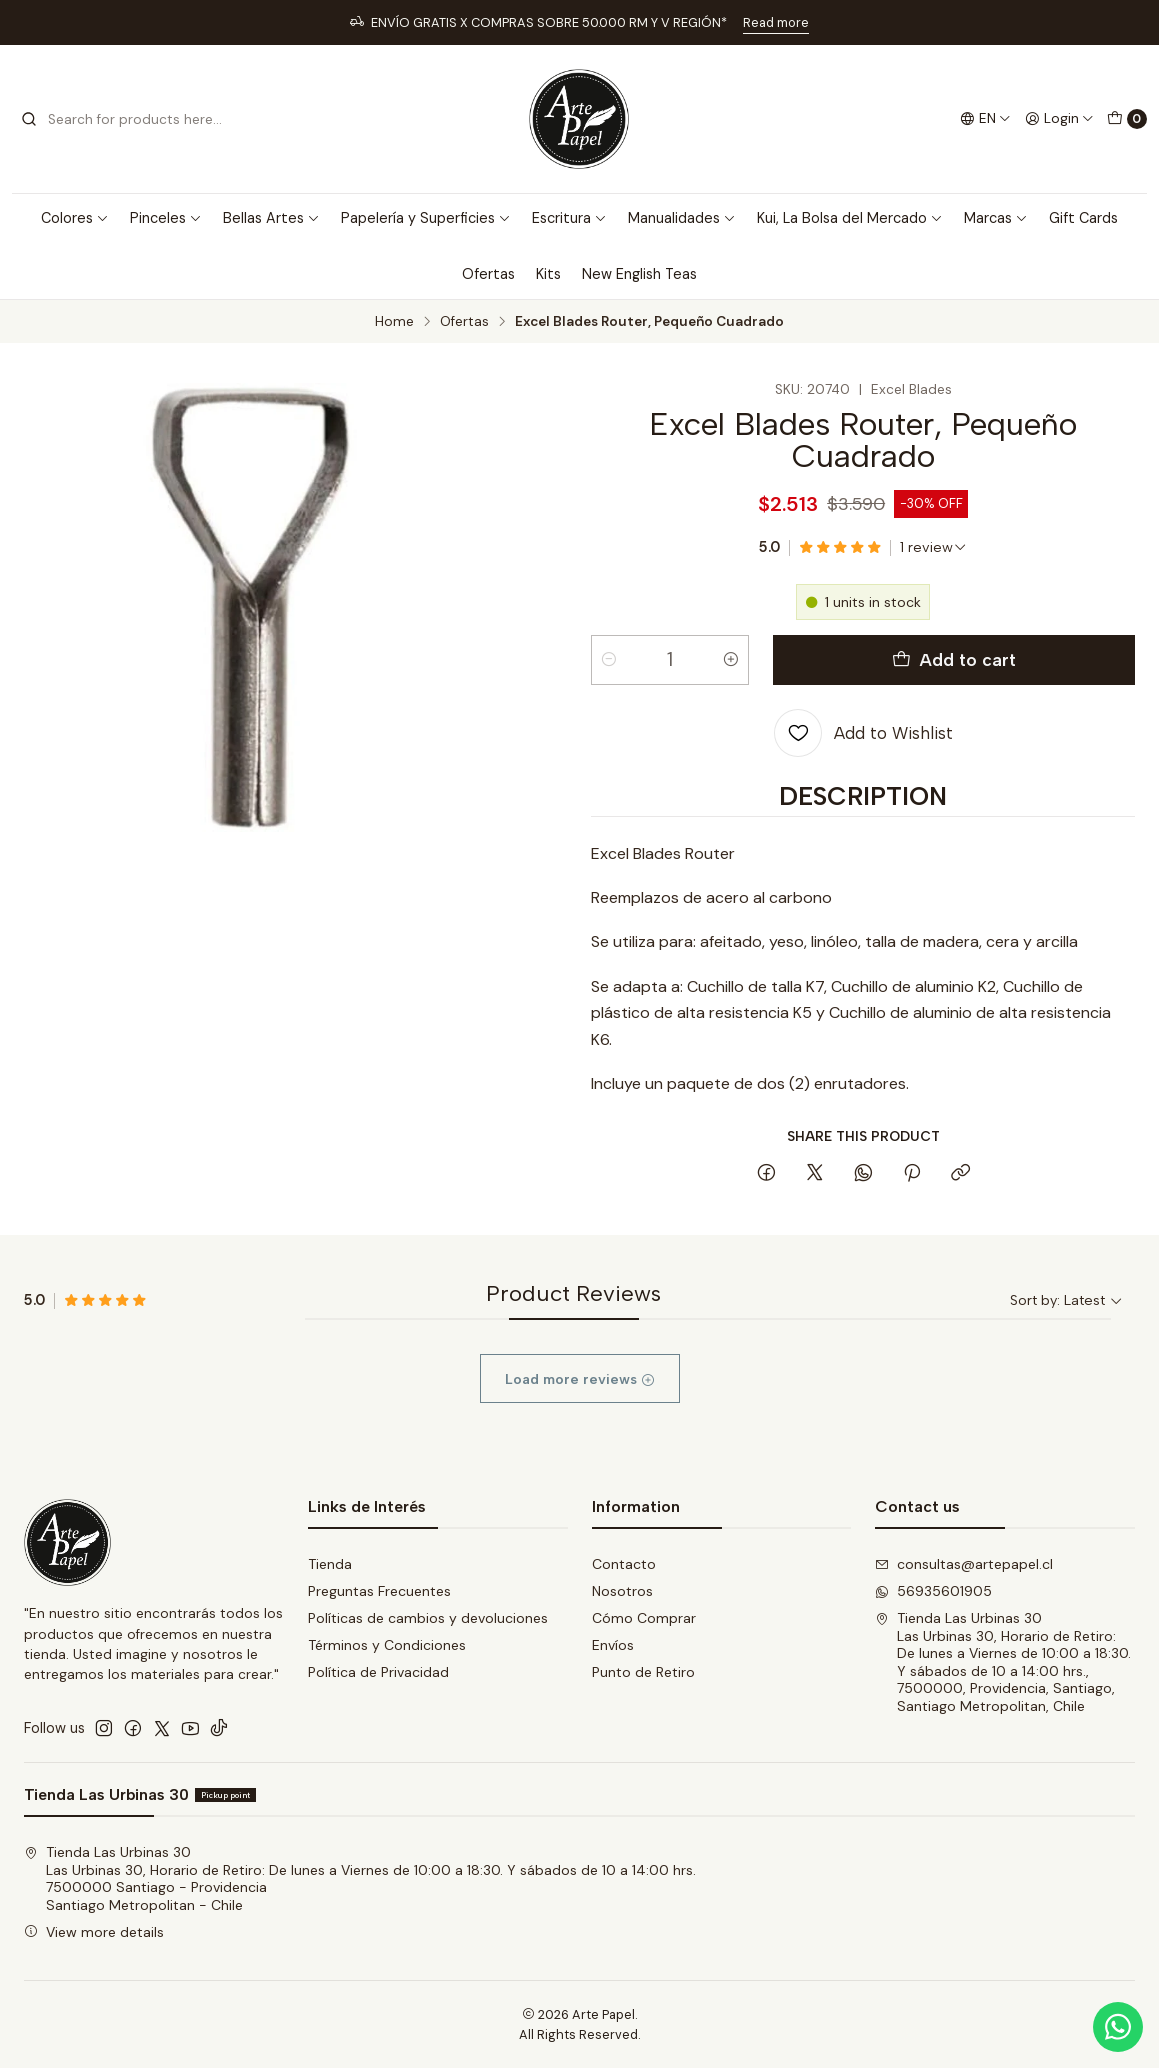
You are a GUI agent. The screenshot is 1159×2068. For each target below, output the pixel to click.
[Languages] (985, 119)
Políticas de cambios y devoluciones (428, 1618)
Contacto (624, 1564)
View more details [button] (94, 1932)
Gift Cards (1083, 218)
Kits (548, 274)
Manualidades (682, 218)
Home (394, 322)
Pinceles (166, 218)
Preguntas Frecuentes (379, 1591)
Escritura (569, 218)
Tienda (330, 1564)
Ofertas (488, 274)
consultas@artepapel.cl (964, 1564)
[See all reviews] (933, 547)
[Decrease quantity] (609, 660)
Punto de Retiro (643, 1672)
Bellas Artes (271, 218)
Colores (75, 218)
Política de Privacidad (378, 1672)
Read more (776, 22)
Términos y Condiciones (387, 1645)
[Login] (1059, 119)
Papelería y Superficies (426, 218)
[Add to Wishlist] (863, 733)
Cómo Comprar (644, 1618)
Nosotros (622, 1591)
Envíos (613, 1645)
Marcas (996, 218)
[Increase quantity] (731, 660)
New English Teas (639, 274)
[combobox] (122, 119)
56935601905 (933, 1591)
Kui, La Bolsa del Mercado (850, 218)
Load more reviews (580, 1414)
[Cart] (1127, 119)
